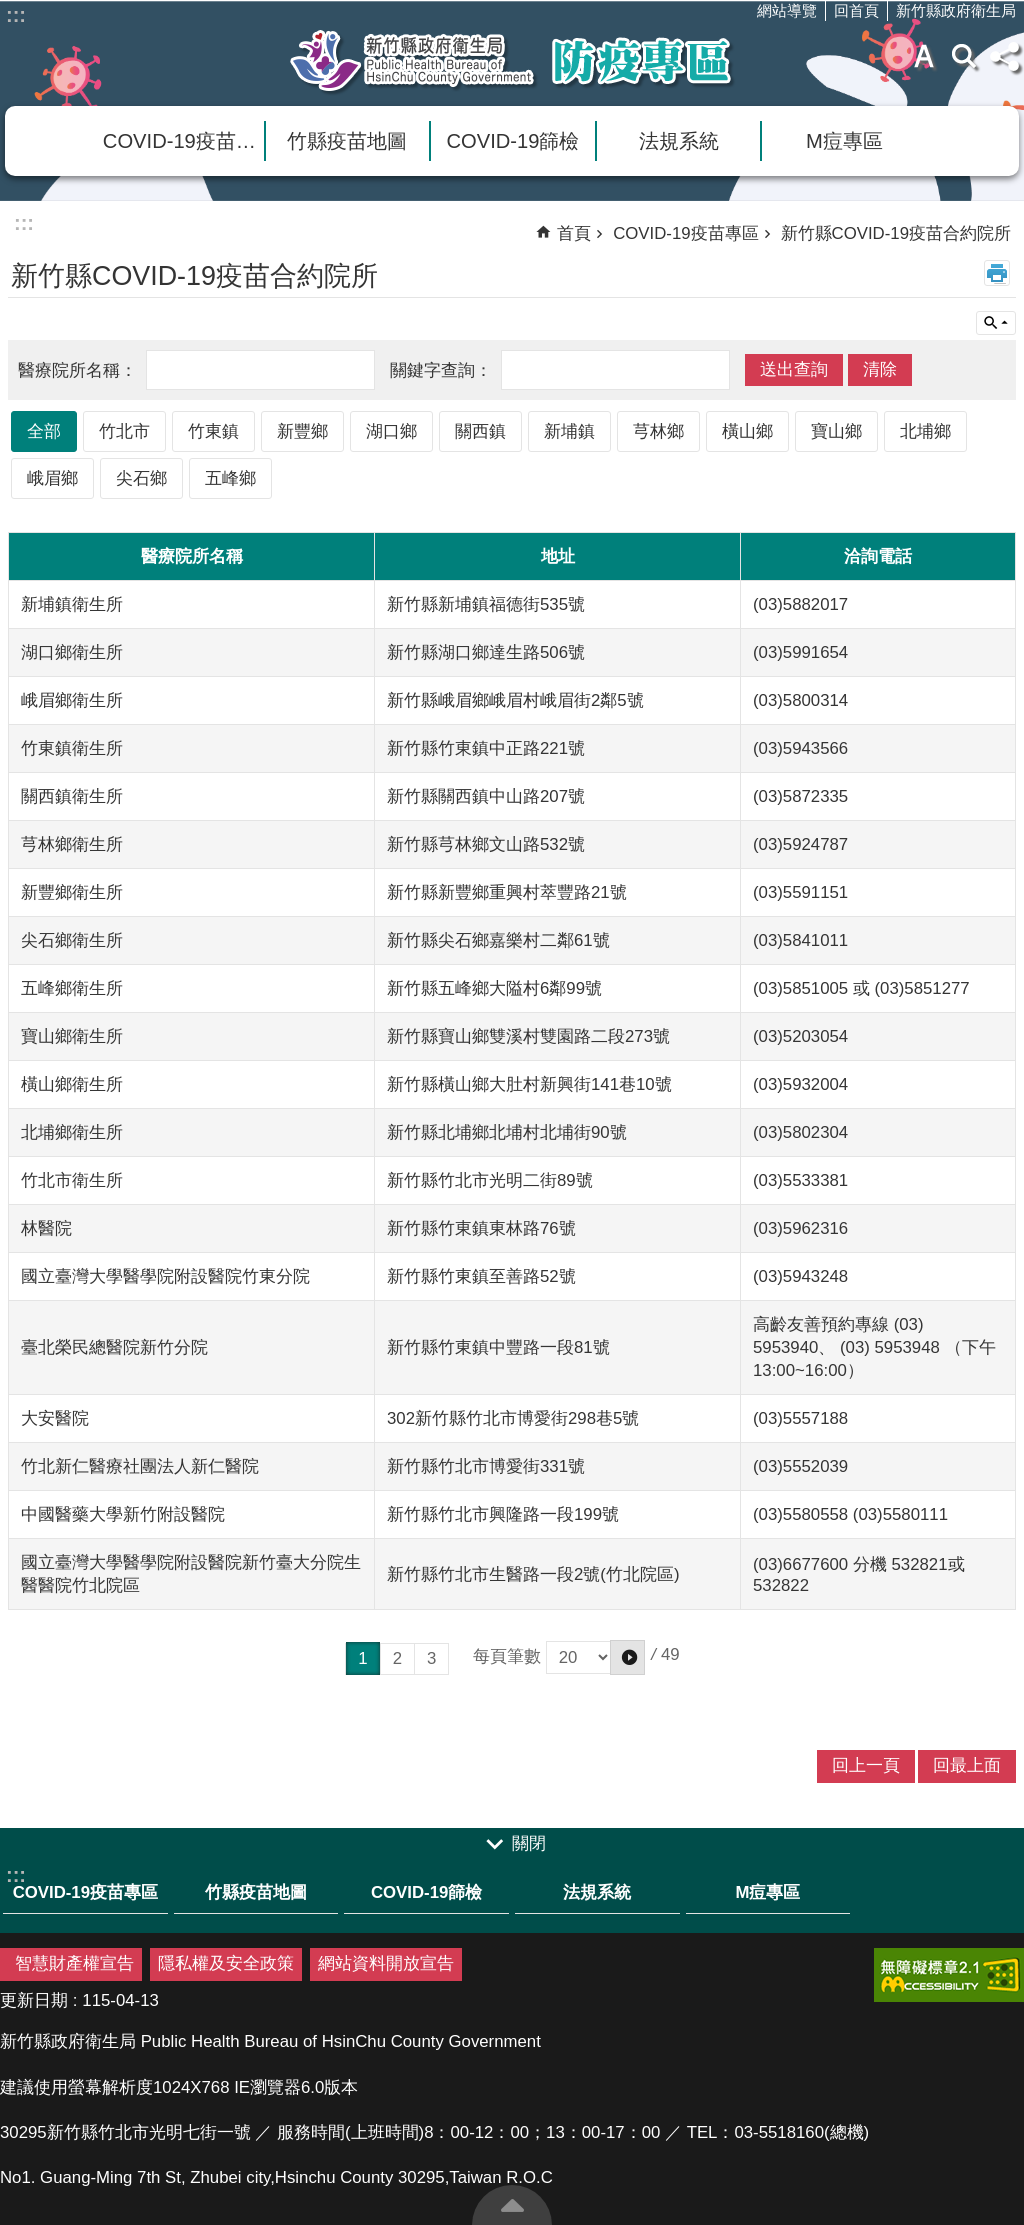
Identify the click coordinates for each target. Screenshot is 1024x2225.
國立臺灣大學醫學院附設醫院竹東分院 (165, 1276)
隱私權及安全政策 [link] (226, 1963)
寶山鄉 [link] (836, 431)
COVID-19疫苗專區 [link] (183, 141)
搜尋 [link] (964, 56)
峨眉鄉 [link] (52, 478)
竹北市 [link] (124, 431)
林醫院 (46, 1228)
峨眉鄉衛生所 (72, 700)
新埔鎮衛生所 (72, 604)
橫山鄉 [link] (747, 431)
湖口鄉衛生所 (72, 652)
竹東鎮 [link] (213, 431)
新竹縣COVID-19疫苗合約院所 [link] (896, 233)
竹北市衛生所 (72, 1180)
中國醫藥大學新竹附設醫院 (123, 1514)
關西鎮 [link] (480, 431)
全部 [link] (44, 431)
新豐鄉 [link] (302, 431)
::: (16, 15)
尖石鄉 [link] (141, 478)
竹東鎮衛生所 (72, 748)
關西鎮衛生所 (72, 796)
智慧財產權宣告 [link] (74, 1963)
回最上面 (512, 2205)
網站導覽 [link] (787, 10)
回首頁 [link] (856, 10)
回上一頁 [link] (866, 1765)
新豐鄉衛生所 (72, 892)
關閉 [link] (529, 1843)
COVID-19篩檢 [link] (513, 141)
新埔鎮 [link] (569, 431)
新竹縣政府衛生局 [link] (956, 10)
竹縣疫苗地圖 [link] (347, 141)
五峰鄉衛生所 (72, 988)
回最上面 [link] (967, 1765)
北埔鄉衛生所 (72, 1132)
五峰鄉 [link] (230, 478)
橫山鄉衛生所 (72, 1084)
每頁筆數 (559, 1656)
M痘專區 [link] (844, 141)
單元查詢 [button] (996, 323)
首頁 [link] (574, 233)
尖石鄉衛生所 (72, 940)
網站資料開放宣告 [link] (386, 1963)
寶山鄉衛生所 (72, 1036)
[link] (949, 1975)
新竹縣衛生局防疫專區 (512, 61)
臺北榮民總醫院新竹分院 (114, 1347)
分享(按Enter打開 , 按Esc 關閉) (1004, 56)
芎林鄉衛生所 (72, 844)
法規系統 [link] (679, 141)
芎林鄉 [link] (658, 431)
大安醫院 (55, 1418)
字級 (924, 56)
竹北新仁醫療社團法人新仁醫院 (140, 1466)
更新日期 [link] (34, 2000)
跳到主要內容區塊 (10, 10)
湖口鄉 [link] (391, 431)
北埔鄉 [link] (925, 431)
